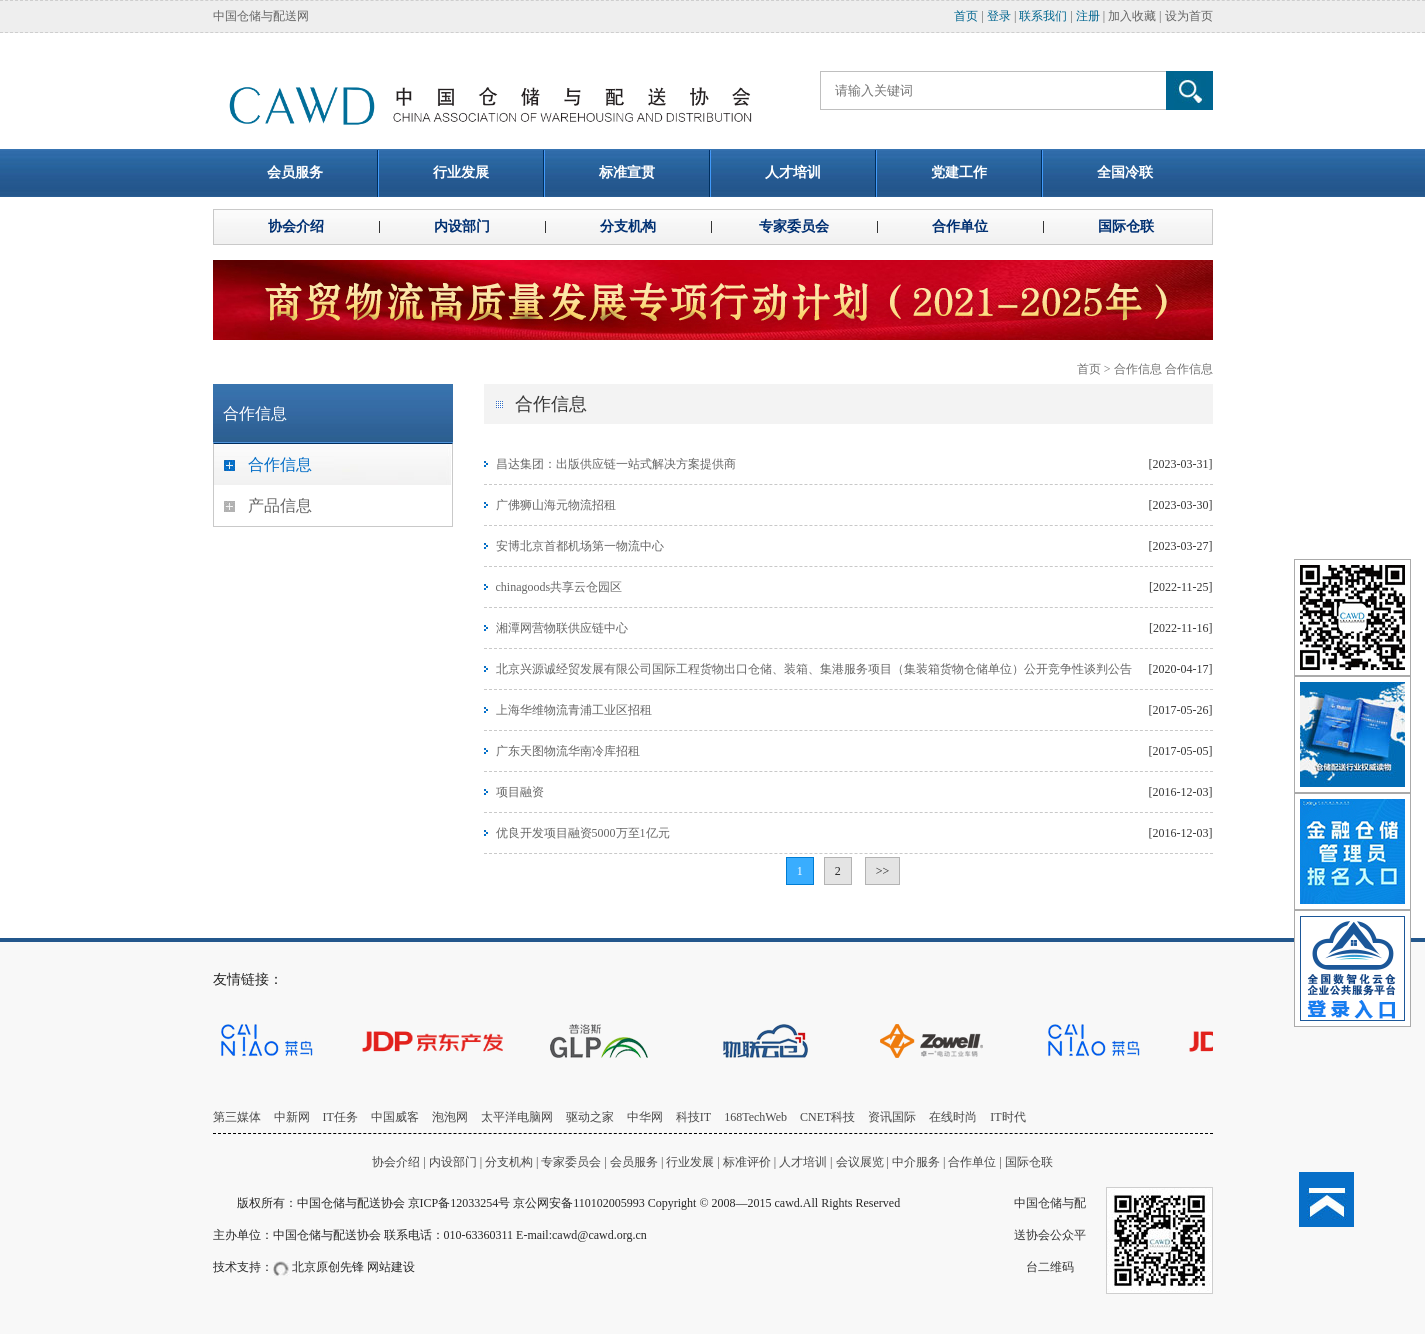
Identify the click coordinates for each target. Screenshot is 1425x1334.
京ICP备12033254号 (459, 1203)
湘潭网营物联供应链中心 (562, 628)
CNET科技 (827, 1117)
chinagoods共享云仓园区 (559, 587)
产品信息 (280, 505)
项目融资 (520, 792)
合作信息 (1138, 369)
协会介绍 (396, 1162)
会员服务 (634, 1162)
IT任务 (340, 1117)
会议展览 (860, 1162)
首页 (966, 16)
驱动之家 (590, 1117)
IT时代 (1007, 1117)
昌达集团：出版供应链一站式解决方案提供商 (616, 464)
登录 (999, 16)
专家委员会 (571, 1162)
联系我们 (1043, 16)
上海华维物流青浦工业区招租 (574, 710)
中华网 (645, 1117)
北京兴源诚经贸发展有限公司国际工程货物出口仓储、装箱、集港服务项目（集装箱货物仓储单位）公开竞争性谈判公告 (814, 669)
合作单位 (972, 1162)
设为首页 (1189, 16)
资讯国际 (892, 1117)
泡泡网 (450, 1117)
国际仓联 (1029, 1162)
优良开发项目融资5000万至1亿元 (583, 833)
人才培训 (803, 1162)
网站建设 (391, 1267)
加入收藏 (1132, 16)
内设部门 (453, 1162)
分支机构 (510, 1162)
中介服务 (916, 1162)
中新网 (292, 1117)
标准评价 (747, 1162)
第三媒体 (237, 1117)
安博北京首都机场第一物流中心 (580, 546)
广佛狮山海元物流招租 (556, 505)
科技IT (693, 1117)
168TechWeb (755, 1117)
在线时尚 (953, 1117)
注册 (1088, 16)
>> (883, 871)
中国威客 (395, 1117)
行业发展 (690, 1162)
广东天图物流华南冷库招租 (568, 751)
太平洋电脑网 (517, 1117)
